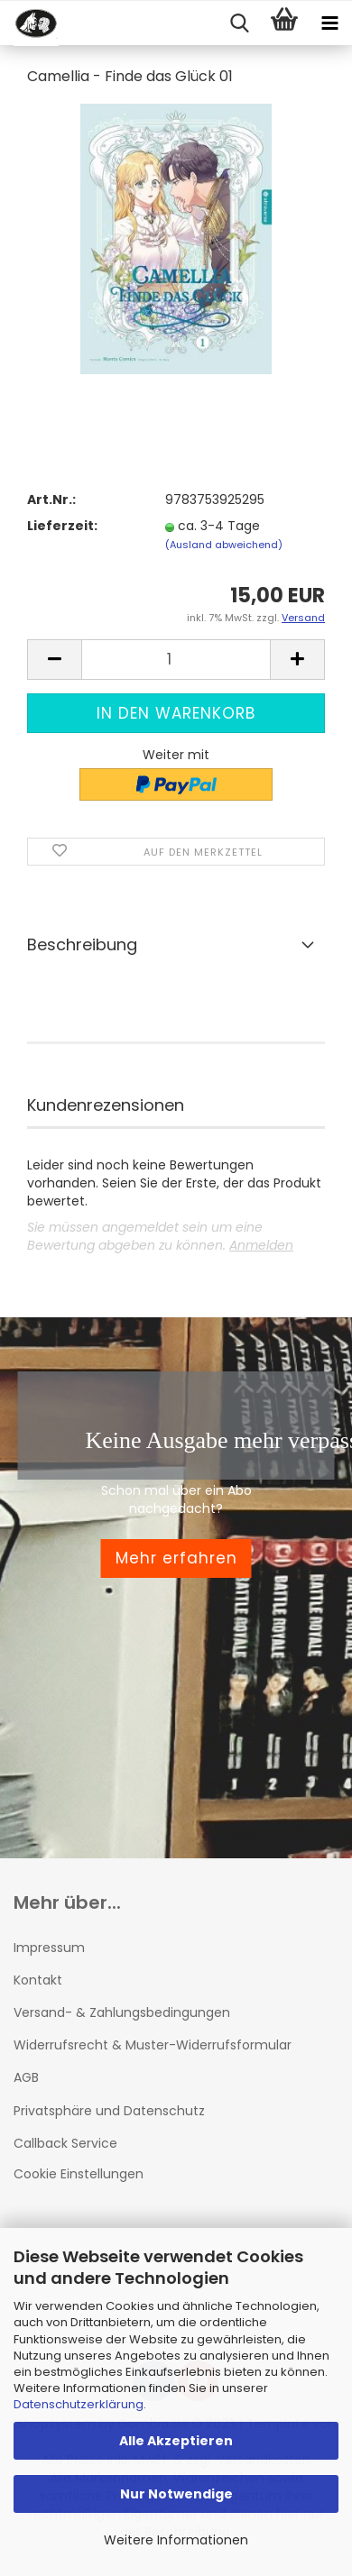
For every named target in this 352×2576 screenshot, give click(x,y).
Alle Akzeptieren (176, 2441)
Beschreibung (82, 944)
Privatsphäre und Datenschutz (109, 2111)
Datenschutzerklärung (79, 2404)
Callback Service (65, 2143)
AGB (26, 2077)
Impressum (49, 1948)
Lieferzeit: (62, 526)
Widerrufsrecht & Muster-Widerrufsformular (153, 2045)
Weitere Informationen (176, 2540)
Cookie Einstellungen (79, 2174)
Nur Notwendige (176, 2494)
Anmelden (261, 1245)
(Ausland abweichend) (224, 544)
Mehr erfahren (176, 1558)
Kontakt (38, 1980)
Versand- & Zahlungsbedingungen (122, 2012)
